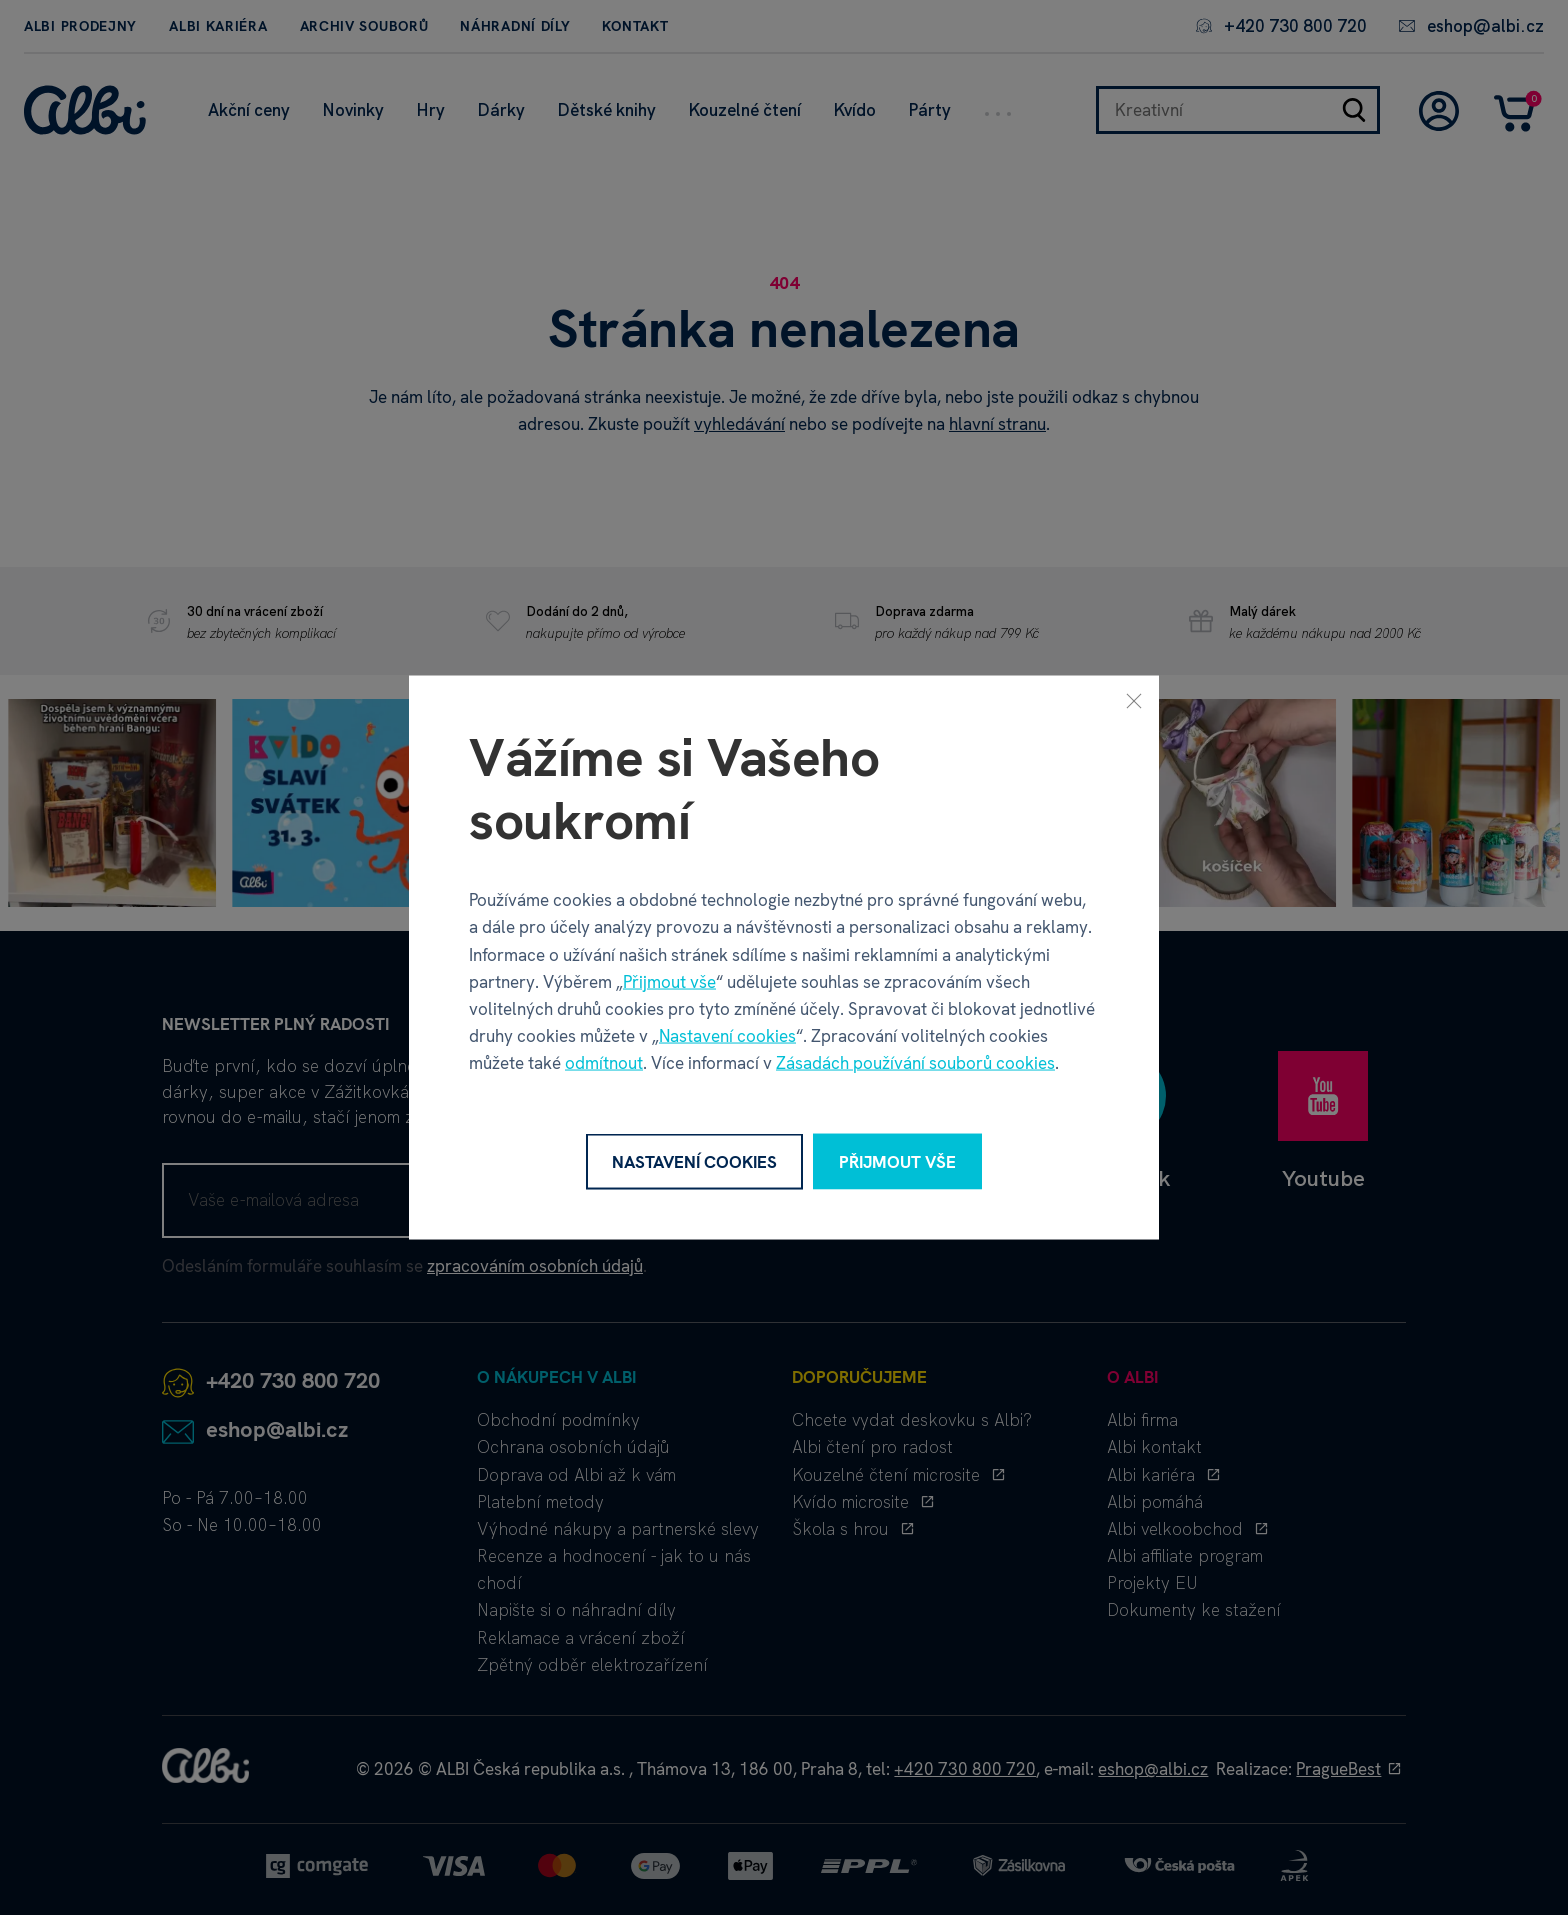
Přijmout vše (669, 981)
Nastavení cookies (727, 1036)
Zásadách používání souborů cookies (915, 1063)
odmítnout (604, 1063)
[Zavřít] (1134, 700)
